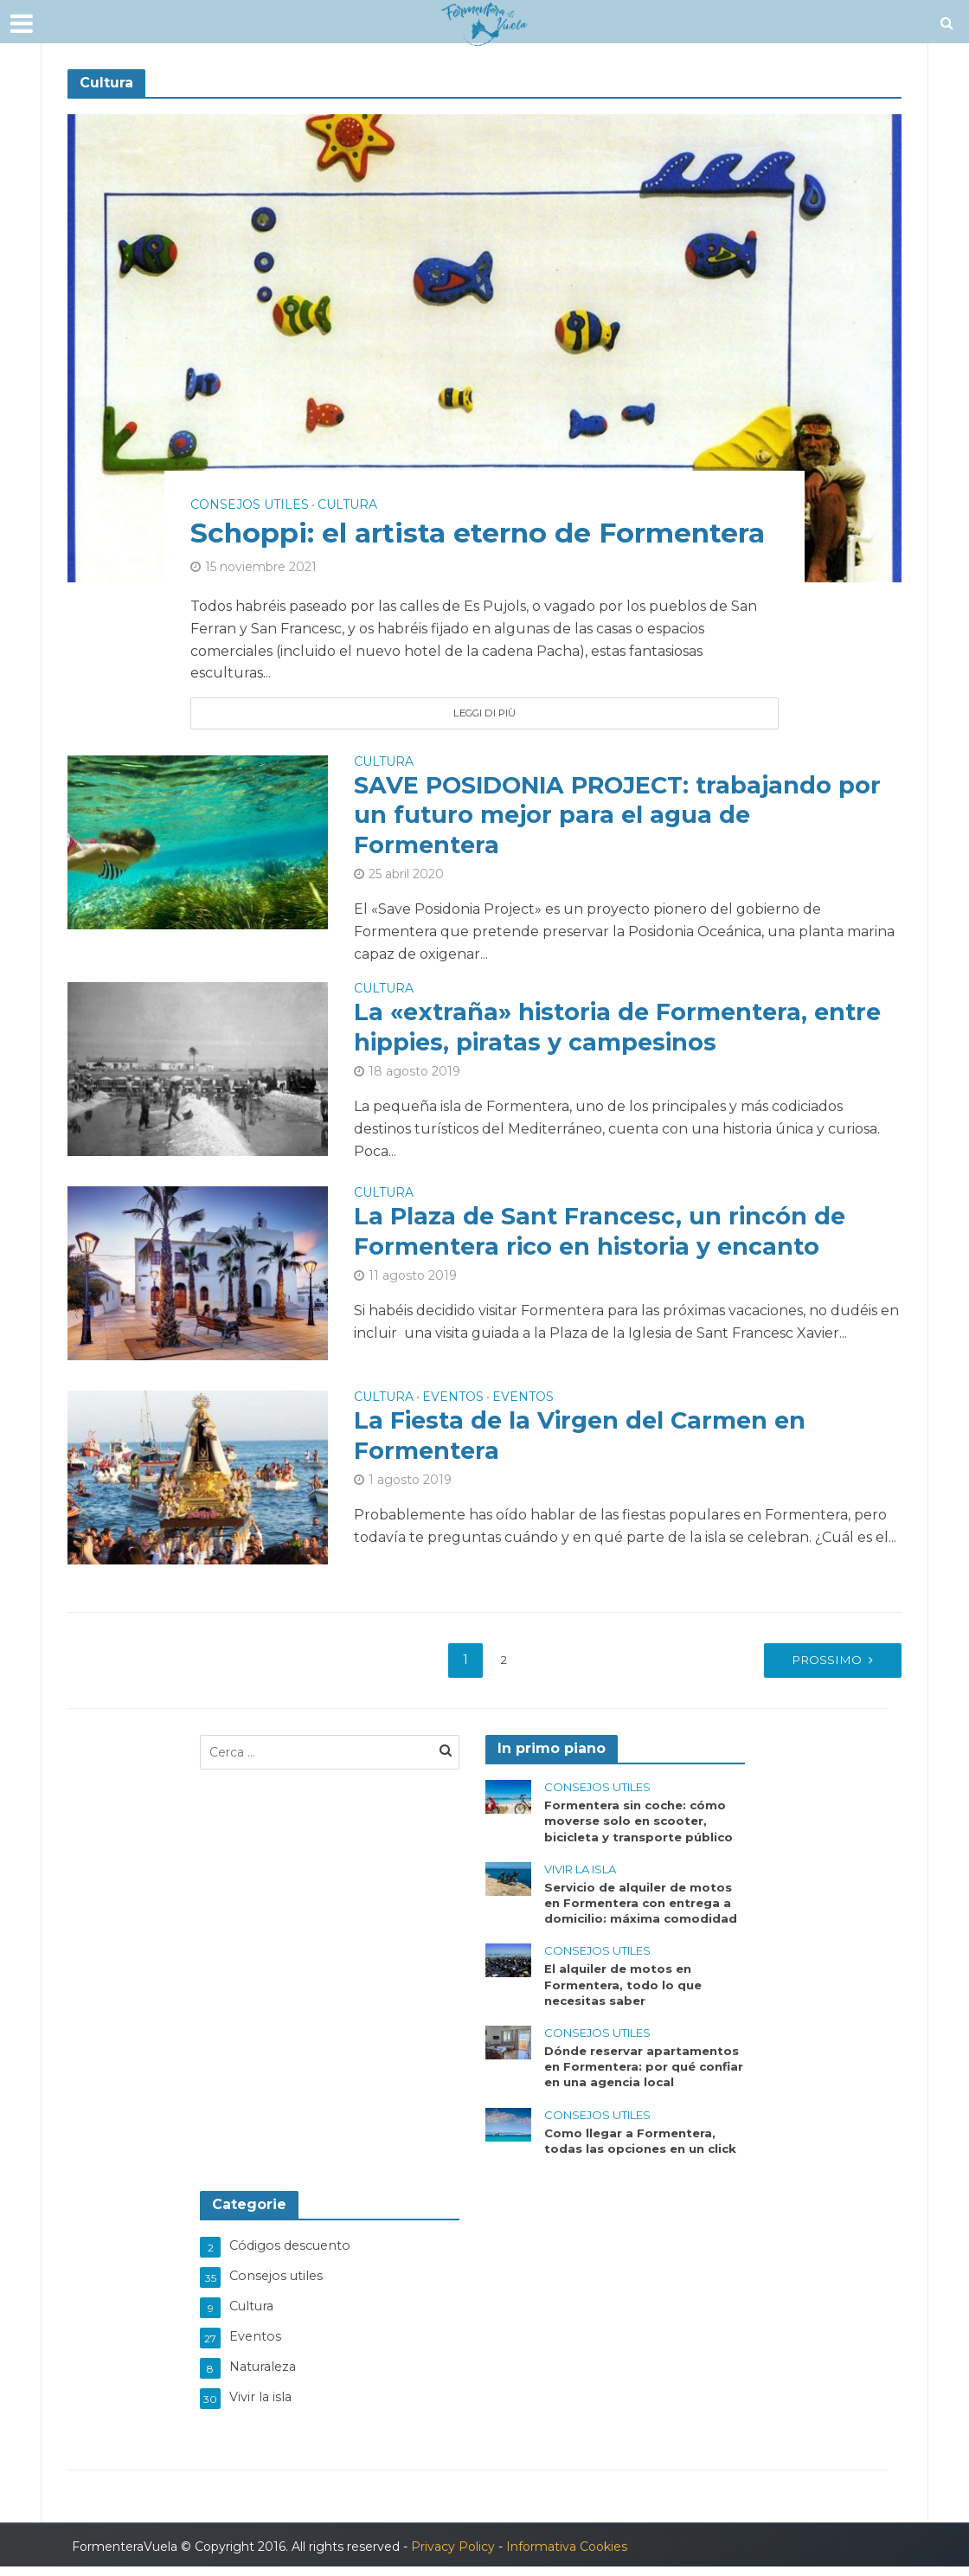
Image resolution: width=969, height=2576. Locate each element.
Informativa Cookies (566, 2555)
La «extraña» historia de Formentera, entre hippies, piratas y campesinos (624, 1034)
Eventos (453, 1403)
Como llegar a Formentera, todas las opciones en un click (644, 2154)
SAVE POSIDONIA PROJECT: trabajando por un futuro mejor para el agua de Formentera (626, 818)
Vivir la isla (580, 1876)
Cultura (347, 467)
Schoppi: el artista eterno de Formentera (396, 514)
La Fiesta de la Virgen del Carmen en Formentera (585, 1442)
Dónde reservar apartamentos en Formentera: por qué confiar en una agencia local (644, 2078)
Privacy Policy (453, 2555)
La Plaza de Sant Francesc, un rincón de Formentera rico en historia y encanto (604, 1238)
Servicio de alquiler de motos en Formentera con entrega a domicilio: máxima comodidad (642, 1910)
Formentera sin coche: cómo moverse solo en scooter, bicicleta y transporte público (641, 1826)
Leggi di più (484, 713)
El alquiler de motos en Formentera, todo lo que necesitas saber (625, 1994)
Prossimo (815, 1665)
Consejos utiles (249, 467)
